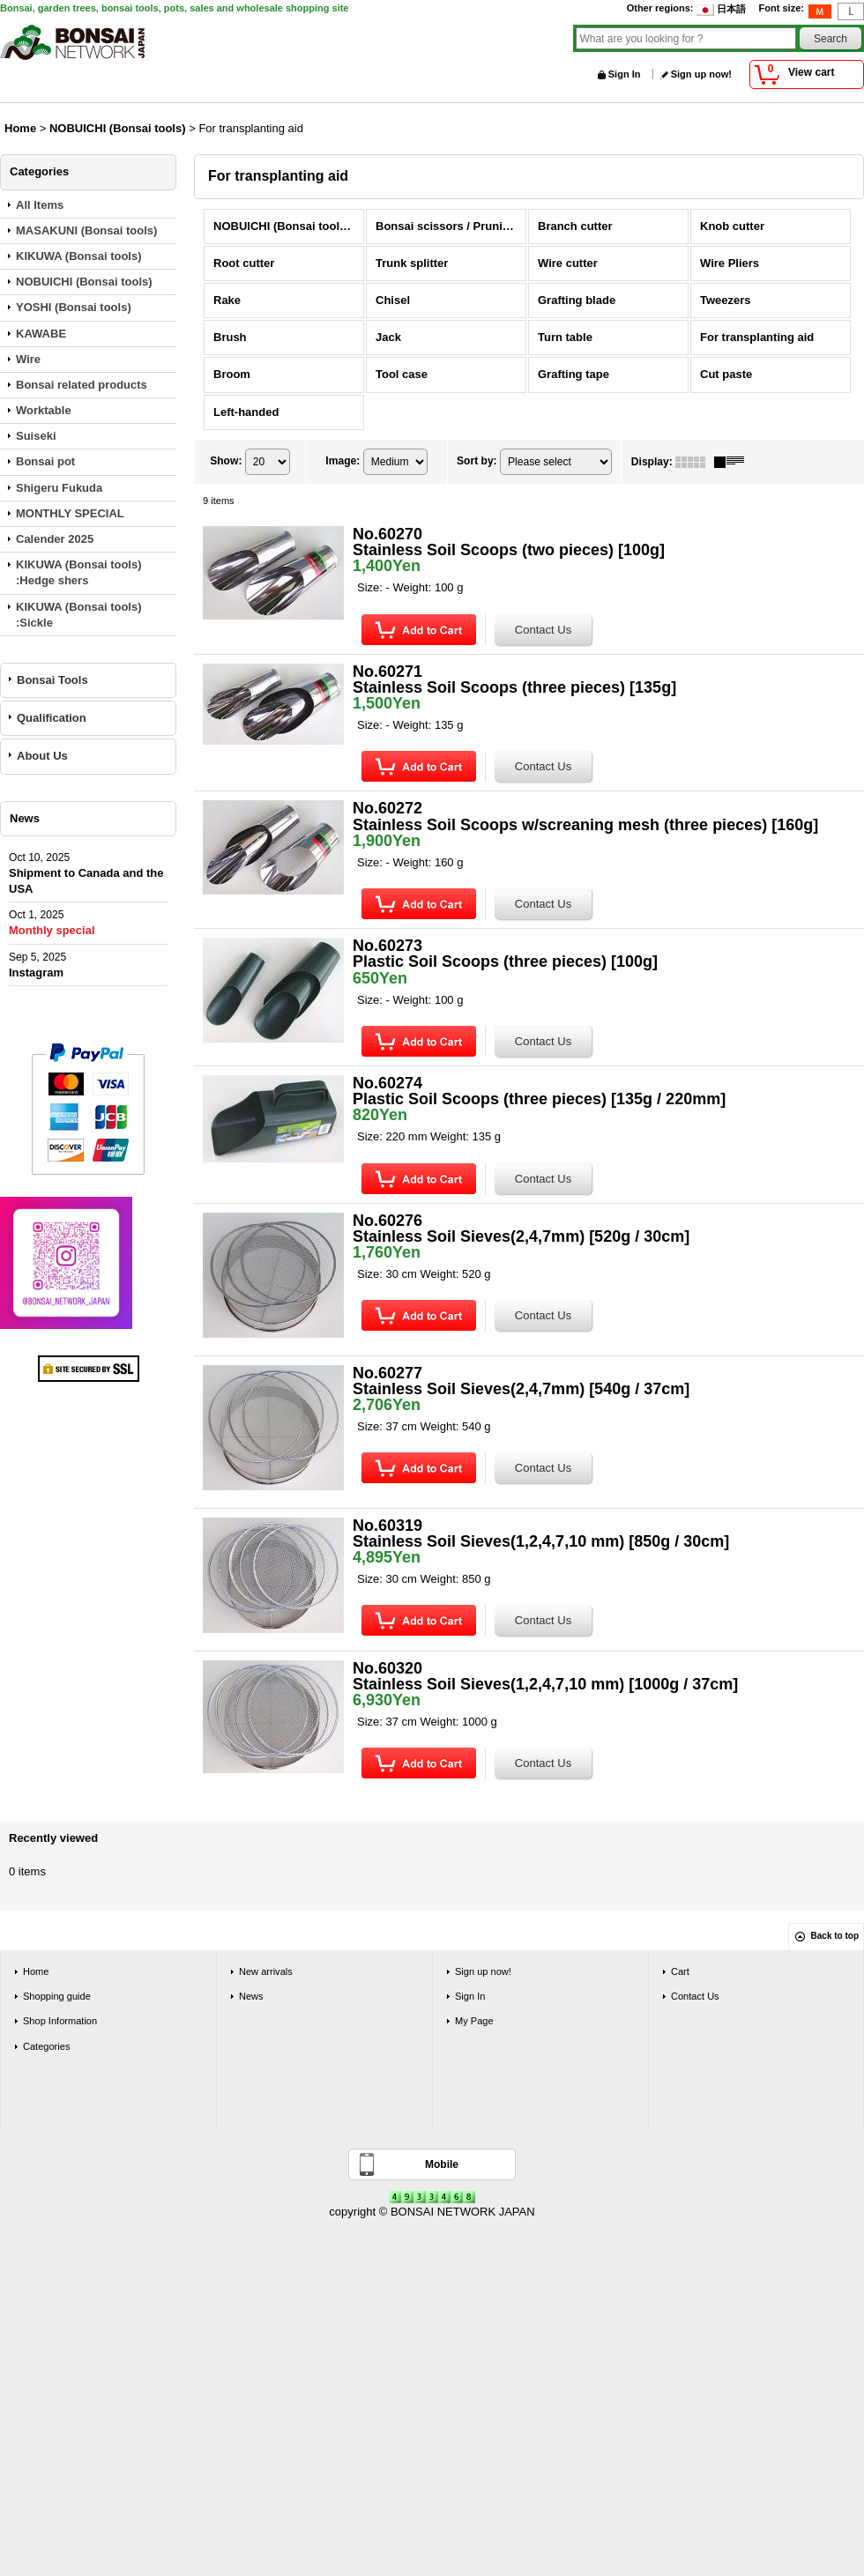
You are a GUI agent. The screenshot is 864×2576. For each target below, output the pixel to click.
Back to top (835, 1936)
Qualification (51, 717)
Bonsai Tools (52, 680)
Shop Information (60, 2021)
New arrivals (266, 1971)
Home (35, 1971)
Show (226, 461)
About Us (42, 755)
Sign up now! (701, 74)
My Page (474, 2021)
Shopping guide (57, 1996)
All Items (39, 205)
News (251, 1996)
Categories (46, 2046)
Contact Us (695, 1996)
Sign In (624, 74)
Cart (680, 1971)
